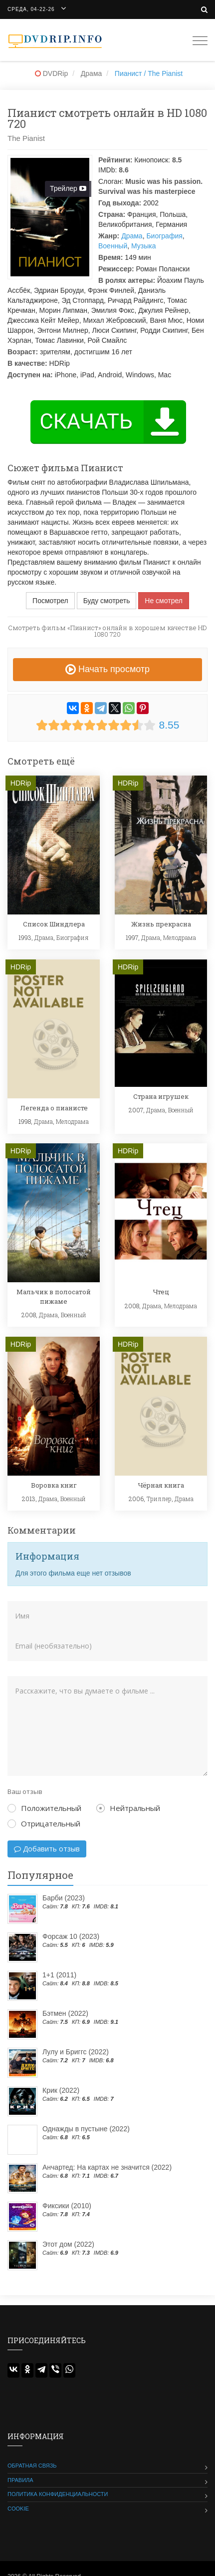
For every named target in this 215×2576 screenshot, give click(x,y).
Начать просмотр (107, 669)
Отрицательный (43, 1823)
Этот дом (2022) (68, 2244)
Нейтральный (128, 1808)
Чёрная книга (161, 1485)
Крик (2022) (60, 2090)
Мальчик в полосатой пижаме (53, 1296)
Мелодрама (179, 937)
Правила (20, 2480)
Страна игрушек (161, 1096)
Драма (131, 236)
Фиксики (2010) (66, 2206)
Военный (112, 246)
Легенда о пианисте (54, 1107)
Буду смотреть (106, 601)
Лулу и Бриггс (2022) (75, 2052)
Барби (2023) (63, 1898)
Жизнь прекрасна (161, 923)
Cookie (18, 2509)
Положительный (44, 1808)
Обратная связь (32, 2466)
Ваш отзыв (24, 1791)
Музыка (143, 246)
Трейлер (68, 188)
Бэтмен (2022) (65, 2013)
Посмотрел (50, 601)
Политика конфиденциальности (57, 2494)
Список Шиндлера (54, 923)
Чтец (161, 1291)
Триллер (159, 1499)
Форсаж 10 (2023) (70, 1936)
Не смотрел (164, 601)
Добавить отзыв (47, 1848)
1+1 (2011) (59, 1975)
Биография (164, 236)
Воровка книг (54, 1485)
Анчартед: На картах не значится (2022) (107, 2167)
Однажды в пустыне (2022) (86, 2129)
